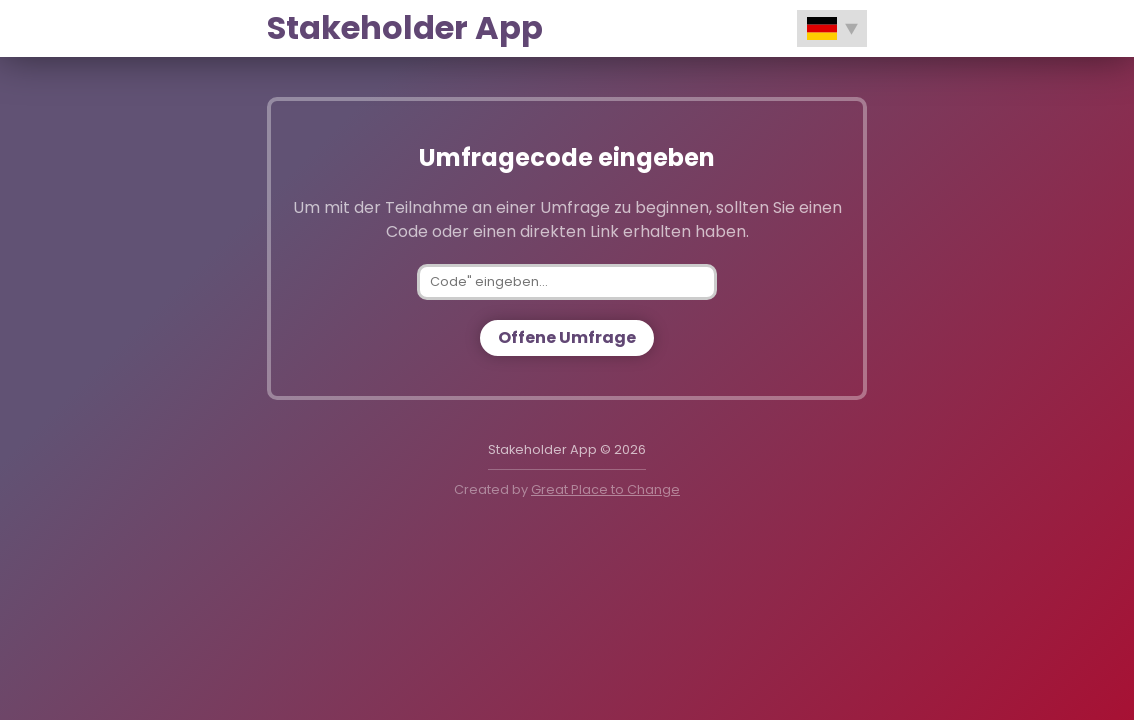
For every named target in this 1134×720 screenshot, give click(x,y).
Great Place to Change (605, 489)
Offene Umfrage (567, 337)
